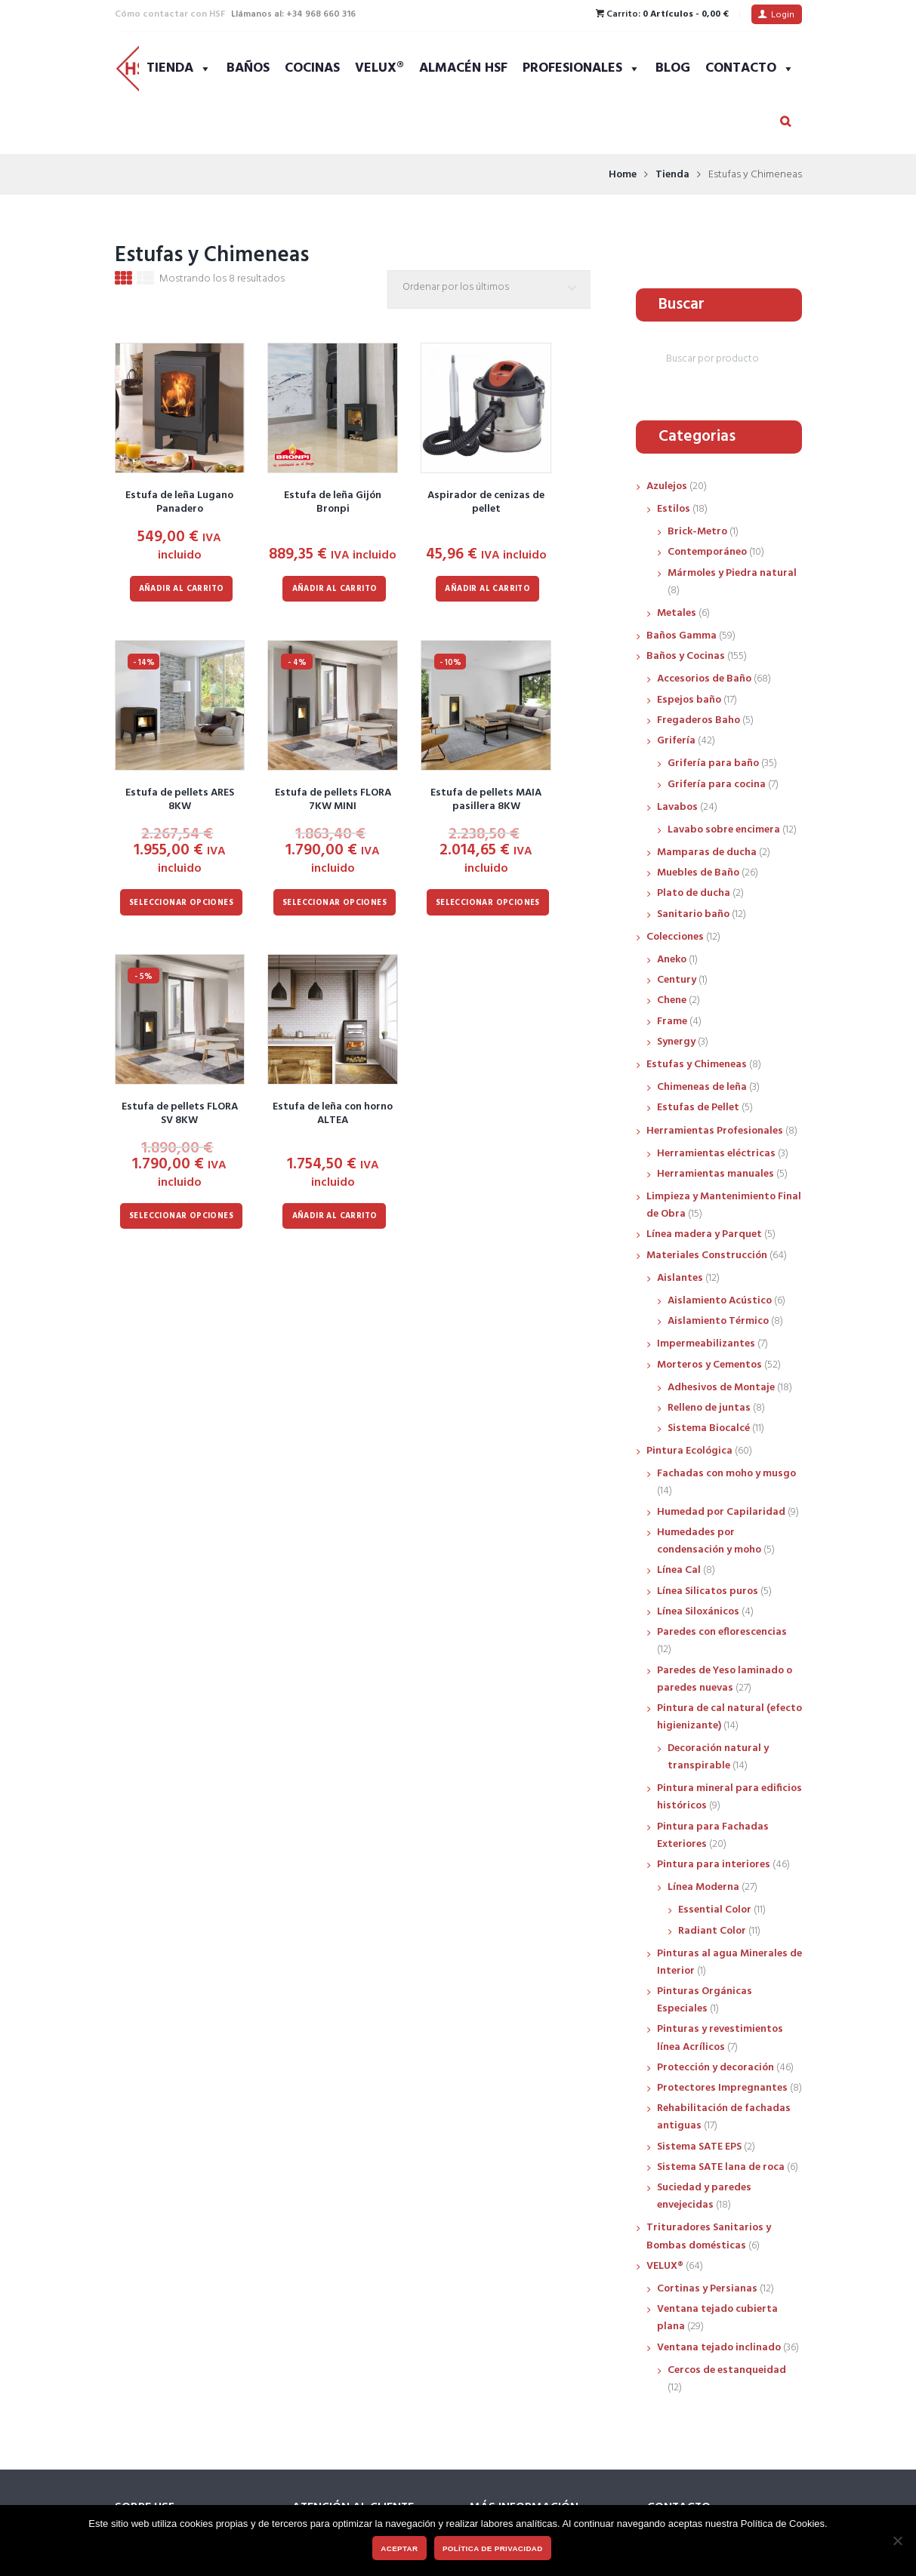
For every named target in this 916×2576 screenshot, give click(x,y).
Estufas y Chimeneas (696, 1064)
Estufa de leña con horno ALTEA (333, 1113)
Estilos (673, 509)
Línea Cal (679, 1570)
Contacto (749, 68)
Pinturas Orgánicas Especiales (704, 2000)
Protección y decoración (715, 2067)
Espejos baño (689, 700)
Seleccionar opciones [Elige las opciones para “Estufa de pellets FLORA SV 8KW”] (181, 1216)
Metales (676, 613)
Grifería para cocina (717, 784)
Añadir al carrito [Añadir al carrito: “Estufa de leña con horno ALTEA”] (335, 1216)
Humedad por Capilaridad (721, 1512)
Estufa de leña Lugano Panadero (179, 502)
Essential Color (714, 1910)
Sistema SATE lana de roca (721, 2167)
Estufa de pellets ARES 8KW (179, 799)
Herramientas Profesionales (714, 1131)
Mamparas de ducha (707, 852)
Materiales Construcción (706, 1255)
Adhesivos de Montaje (721, 1387)
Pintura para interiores (713, 1864)
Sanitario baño (693, 914)
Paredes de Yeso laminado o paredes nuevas (724, 1679)
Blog (672, 68)
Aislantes (680, 1278)
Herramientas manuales (715, 1174)
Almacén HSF (463, 68)
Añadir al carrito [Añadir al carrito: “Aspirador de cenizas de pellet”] (487, 589)
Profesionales (581, 68)
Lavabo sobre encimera (724, 830)
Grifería (676, 740)
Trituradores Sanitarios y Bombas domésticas (708, 2236)
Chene (671, 1000)
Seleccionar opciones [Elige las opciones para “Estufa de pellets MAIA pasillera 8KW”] (488, 903)
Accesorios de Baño (704, 679)
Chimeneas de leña (702, 1087)
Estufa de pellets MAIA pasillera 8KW (485, 799)
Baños (248, 68)
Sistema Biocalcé (709, 1428)
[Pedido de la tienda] (492, 289)
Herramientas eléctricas (716, 1153)
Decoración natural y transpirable (718, 1757)
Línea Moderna (703, 1887)
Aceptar (399, 2548)
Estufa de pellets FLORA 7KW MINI (333, 799)
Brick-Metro (697, 531)
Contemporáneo (707, 552)
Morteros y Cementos (709, 1365)
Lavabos (677, 807)
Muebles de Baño (698, 873)
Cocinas (312, 68)
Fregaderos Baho (698, 720)
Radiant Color (712, 1931)
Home (623, 175)
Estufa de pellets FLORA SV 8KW (180, 1113)
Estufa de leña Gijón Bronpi (332, 502)
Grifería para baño (713, 763)
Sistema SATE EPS (699, 2147)
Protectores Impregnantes (722, 2088)
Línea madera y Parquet (704, 1234)
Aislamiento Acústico (720, 1301)
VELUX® (379, 68)
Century (676, 980)
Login (782, 15)
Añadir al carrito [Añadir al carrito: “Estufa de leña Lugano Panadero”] (181, 589)
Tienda (178, 68)
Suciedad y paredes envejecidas (704, 2196)
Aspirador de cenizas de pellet (485, 502)
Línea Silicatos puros (707, 1591)
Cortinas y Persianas (707, 2288)
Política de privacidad (493, 2548)
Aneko (671, 959)
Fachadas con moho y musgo (726, 1473)
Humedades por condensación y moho (709, 1541)
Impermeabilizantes (706, 1344)
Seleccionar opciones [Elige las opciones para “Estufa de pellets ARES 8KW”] (181, 903)
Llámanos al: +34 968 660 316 (293, 14)
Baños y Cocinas (685, 656)
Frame (672, 1021)
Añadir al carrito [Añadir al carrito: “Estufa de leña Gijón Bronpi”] (335, 589)
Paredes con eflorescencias (722, 1632)
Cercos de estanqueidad (727, 2370)
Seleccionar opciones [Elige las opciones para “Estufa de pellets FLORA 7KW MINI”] (334, 903)
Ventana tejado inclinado (719, 2347)
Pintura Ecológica (689, 1451)
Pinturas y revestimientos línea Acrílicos (720, 2037)
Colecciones (675, 937)
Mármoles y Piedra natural (732, 573)
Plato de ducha (693, 893)
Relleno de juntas (709, 1408)
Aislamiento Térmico (718, 1321)
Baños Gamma (681, 636)
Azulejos (666, 486)
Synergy (676, 1042)
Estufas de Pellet (698, 1107)
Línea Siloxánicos (698, 1611)
